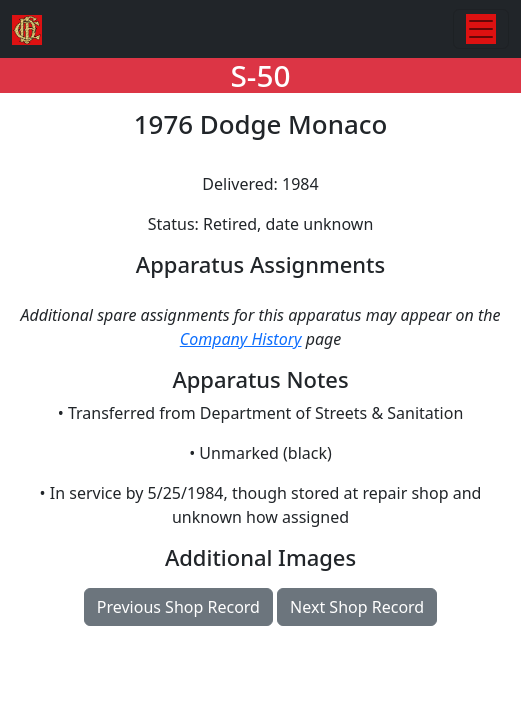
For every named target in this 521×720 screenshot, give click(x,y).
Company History (241, 339)
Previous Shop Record (178, 607)
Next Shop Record (357, 607)
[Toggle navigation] (481, 29)
